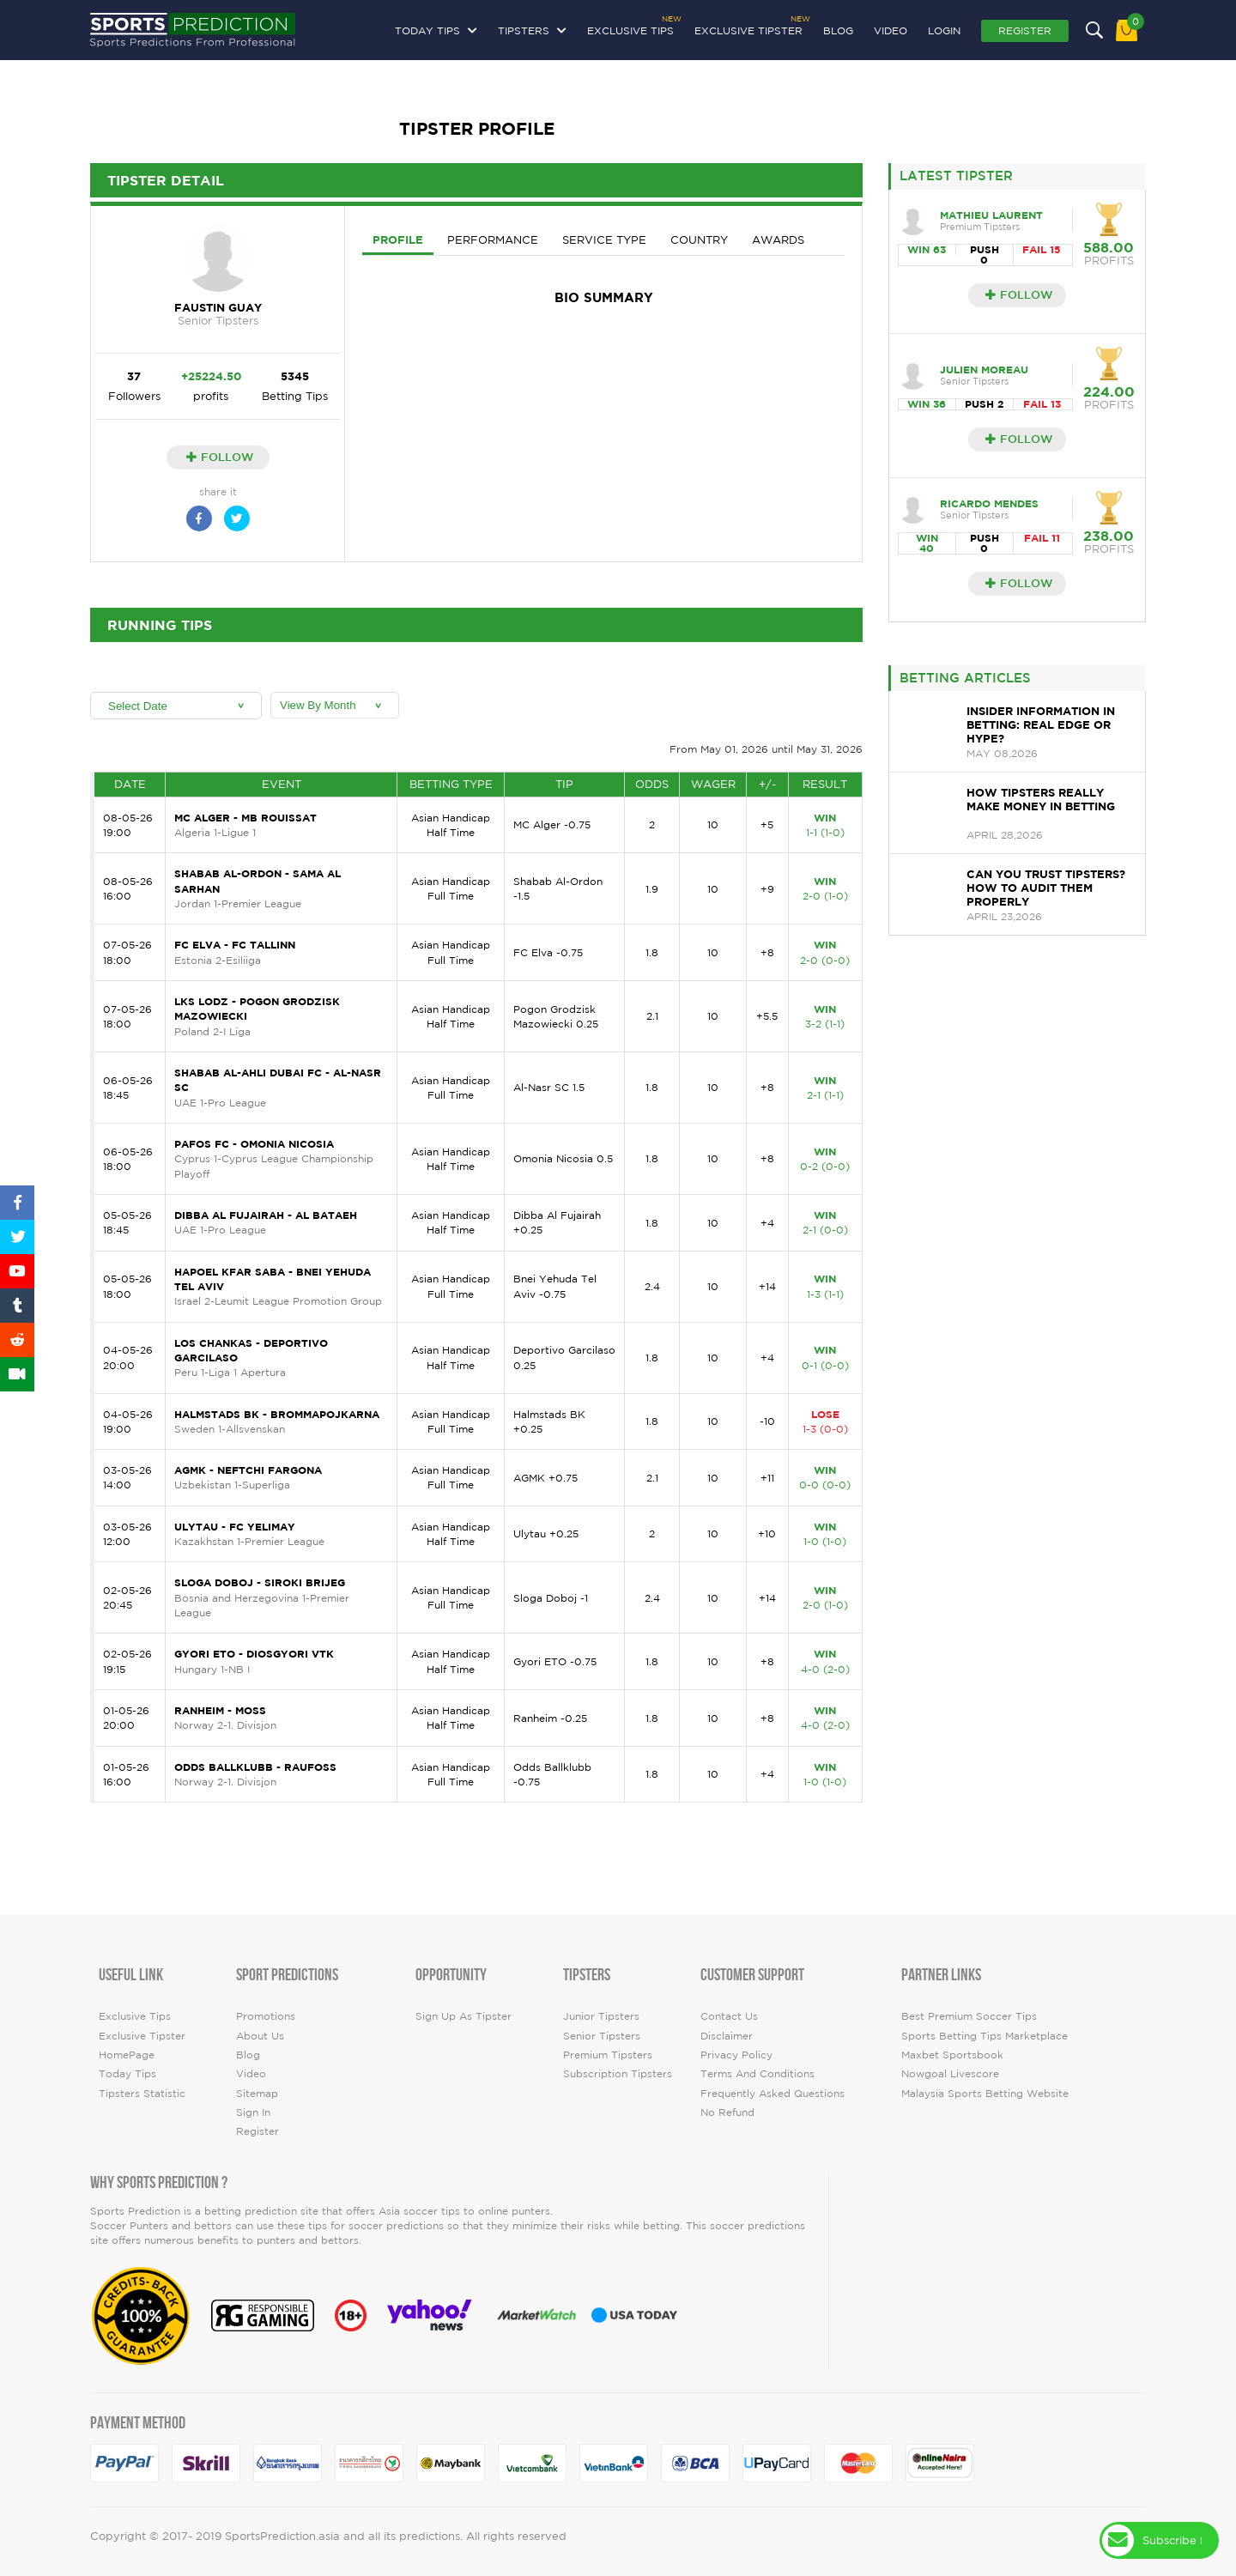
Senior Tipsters (601, 2035)
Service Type (604, 239)
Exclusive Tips (630, 28)
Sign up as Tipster (463, 2015)
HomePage (126, 2054)
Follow (220, 457)
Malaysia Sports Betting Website (985, 2093)
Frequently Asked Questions (772, 2093)
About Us (260, 2035)
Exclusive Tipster (748, 28)
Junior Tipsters (601, 2015)
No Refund (727, 2112)
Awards (778, 239)
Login (944, 30)
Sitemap (257, 2093)
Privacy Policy (736, 2054)
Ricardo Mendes (989, 503)
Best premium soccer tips (969, 2015)
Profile (398, 239)
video (890, 30)
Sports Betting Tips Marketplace (984, 2035)
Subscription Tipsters (617, 2073)
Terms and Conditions (757, 2073)
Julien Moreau (984, 369)
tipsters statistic (142, 2093)
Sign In (253, 2112)
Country (699, 239)
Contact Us (729, 2015)
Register (1024, 30)
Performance (492, 239)
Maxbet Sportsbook (952, 2054)
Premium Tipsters (607, 2054)
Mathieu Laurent (991, 215)
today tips (127, 2073)
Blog (838, 30)
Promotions (265, 2015)
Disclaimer (726, 2035)
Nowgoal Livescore (950, 2073)
